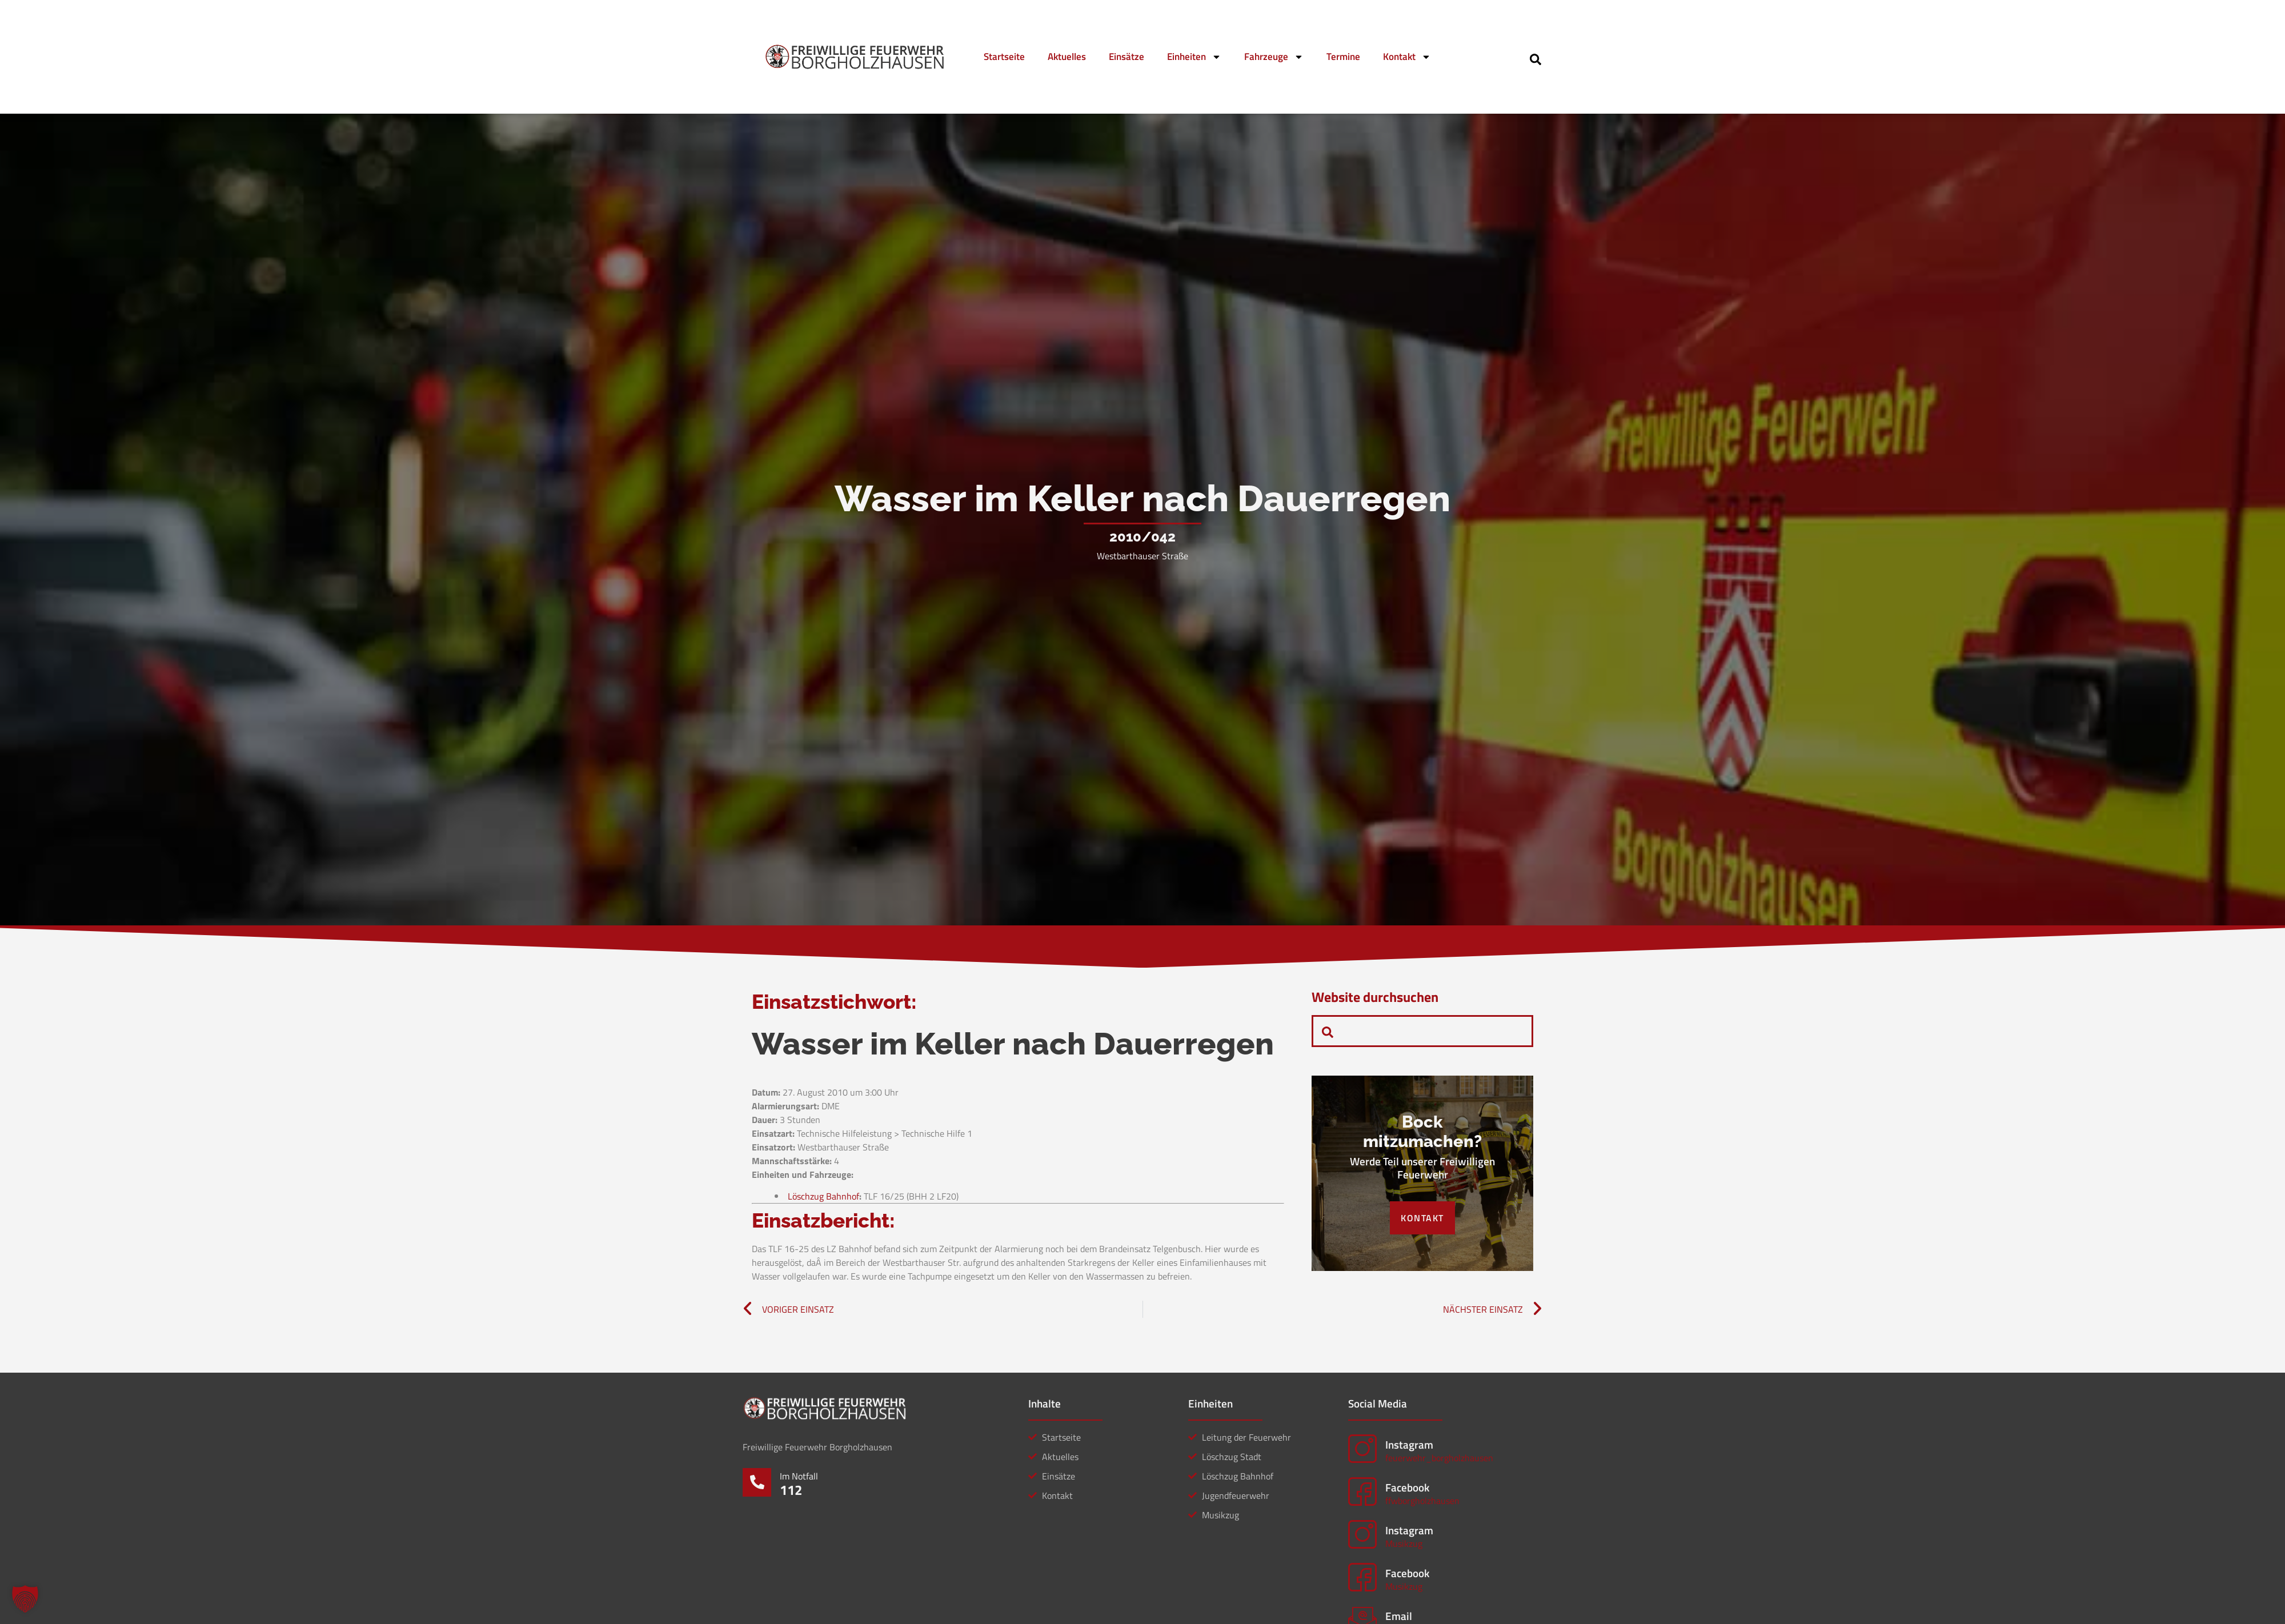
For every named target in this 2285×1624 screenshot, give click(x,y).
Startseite (1004, 56)
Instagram (1409, 1444)
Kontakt (1407, 56)
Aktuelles (1067, 56)
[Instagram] (1362, 1448)
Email (1398, 1615)
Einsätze (1126, 56)
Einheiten (1194, 56)
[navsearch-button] (1535, 58)
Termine (1343, 56)
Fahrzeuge (1274, 56)
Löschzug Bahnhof (823, 1196)
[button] (25, 1599)
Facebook (1407, 1487)
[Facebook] (1362, 1491)
